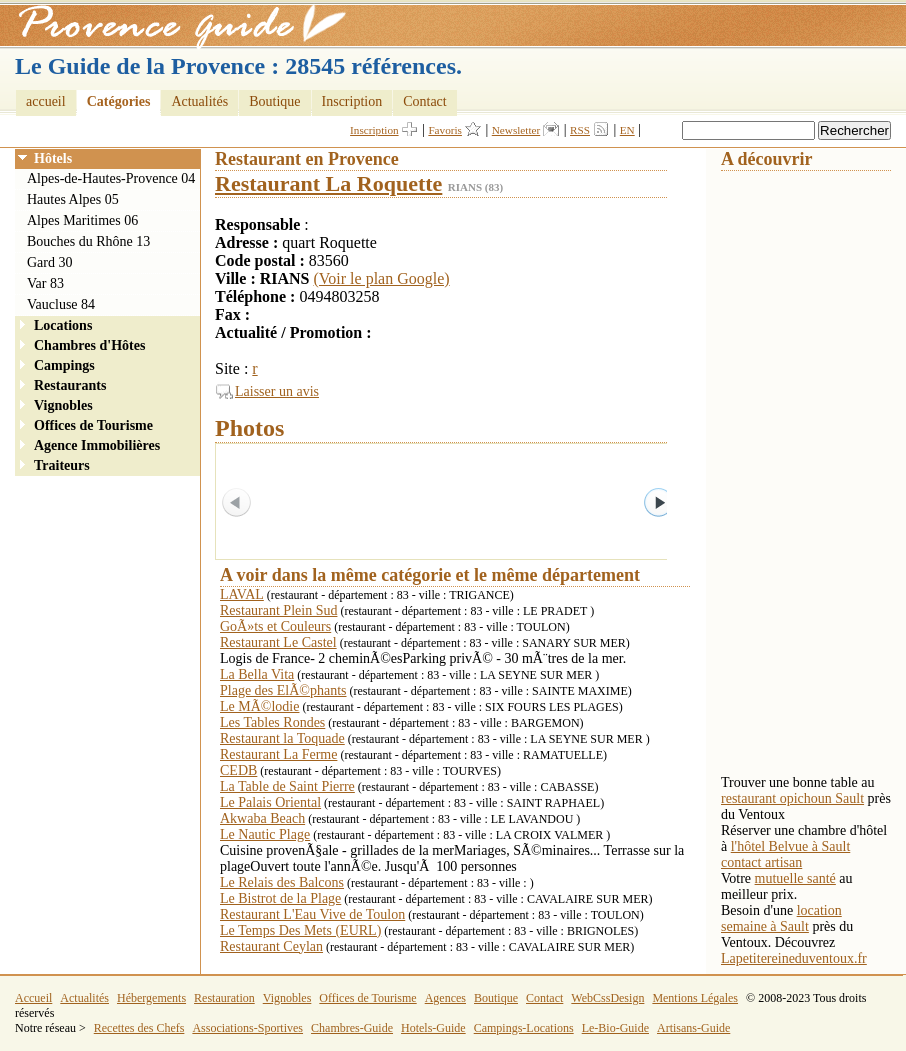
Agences (445, 998)
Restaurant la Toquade (282, 738)
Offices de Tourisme (93, 425)
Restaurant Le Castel (278, 642)
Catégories (119, 101)
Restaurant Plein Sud (278, 610)
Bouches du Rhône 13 (88, 241)
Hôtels (53, 158)
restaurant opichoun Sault (792, 798)
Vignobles (63, 405)
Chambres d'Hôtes (89, 345)
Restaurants (70, 385)
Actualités (199, 101)
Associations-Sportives (247, 1028)
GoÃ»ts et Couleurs (275, 626)
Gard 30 (50, 262)
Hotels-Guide (433, 1028)
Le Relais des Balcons (282, 882)
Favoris (445, 130)
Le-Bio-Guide (615, 1028)
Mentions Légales (695, 998)
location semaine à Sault (781, 918)
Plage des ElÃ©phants (283, 690)
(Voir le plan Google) (382, 278)
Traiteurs (62, 465)
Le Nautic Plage (265, 834)
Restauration (224, 998)
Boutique (274, 101)
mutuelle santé (795, 878)
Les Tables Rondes (272, 722)
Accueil (33, 998)
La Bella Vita (257, 674)
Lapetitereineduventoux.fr (794, 958)
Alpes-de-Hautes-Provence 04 (111, 178)
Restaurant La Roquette (328, 183)
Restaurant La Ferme (278, 754)
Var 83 (45, 283)
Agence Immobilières (97, 445)
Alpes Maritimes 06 (82, 220)
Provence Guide (175, 25)
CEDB (238, 770)
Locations (63, 325)
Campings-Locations (524, 1028)
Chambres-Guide (352, 1028)
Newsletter (516, 130)
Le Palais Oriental (270, 802)
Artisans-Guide (693, 1028)
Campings (64, 365)
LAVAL (242, 594)
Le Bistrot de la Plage (280, 898)
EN (627, 130)
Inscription (352, 101)
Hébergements (151, 998)
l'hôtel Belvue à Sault (791, 846)
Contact (425, 101)
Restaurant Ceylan (271, 946)
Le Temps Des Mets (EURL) (300, 930)
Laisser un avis (277, 391)
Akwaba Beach (262, 818)
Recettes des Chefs (139, 1028)
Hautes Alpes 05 (73, 199)
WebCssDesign (607, 998)
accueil (46, 101)
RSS (580, 130)
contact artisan (761, 862)
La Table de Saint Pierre (287, 786)
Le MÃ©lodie (259, 706)
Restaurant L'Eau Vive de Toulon (312, 914)
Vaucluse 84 (61, 304)
